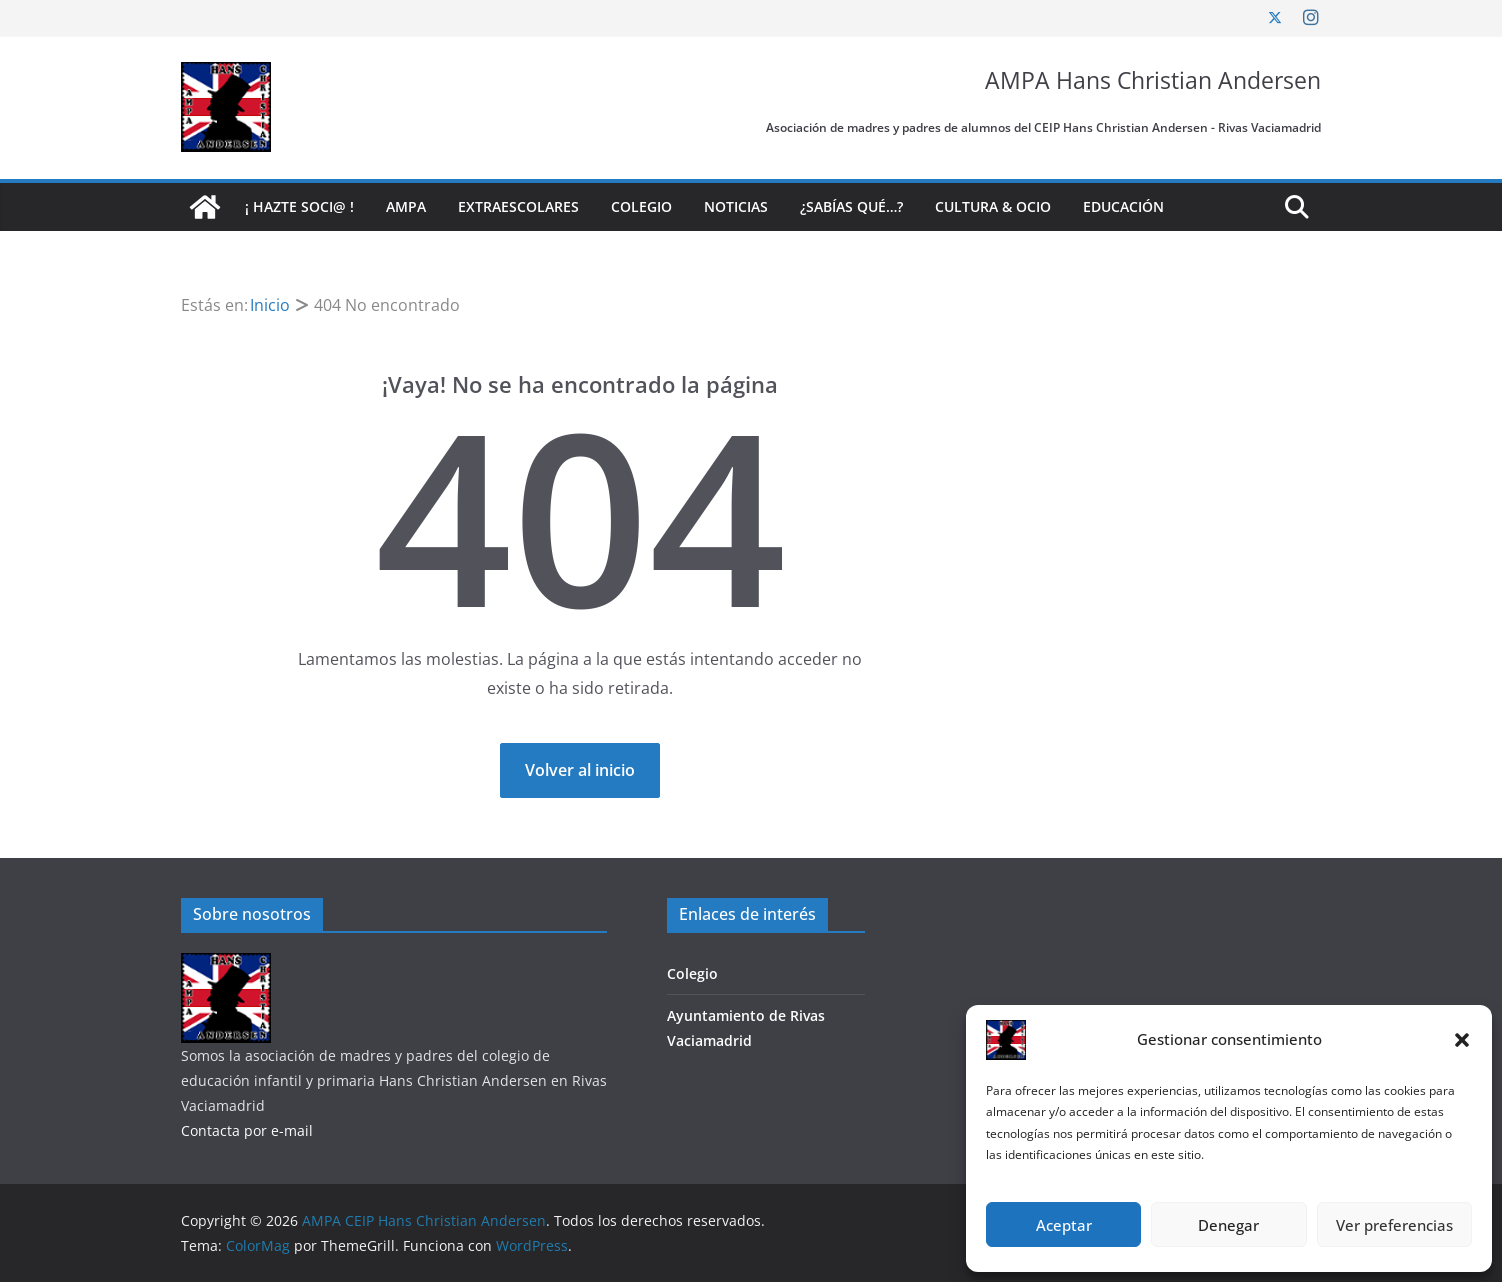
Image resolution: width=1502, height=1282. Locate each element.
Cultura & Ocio (993, 206)
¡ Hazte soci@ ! (299, 206)
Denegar (1228, 1225)
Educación (1123, 206)
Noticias (736, 206)
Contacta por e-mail (247, 1130)
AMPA (406, 206)
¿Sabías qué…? (851, 206)
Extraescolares (518, 206)
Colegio (641, 206)
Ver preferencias (1394, 1225)
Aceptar (1064, 1225)
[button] (1462, 1040)
